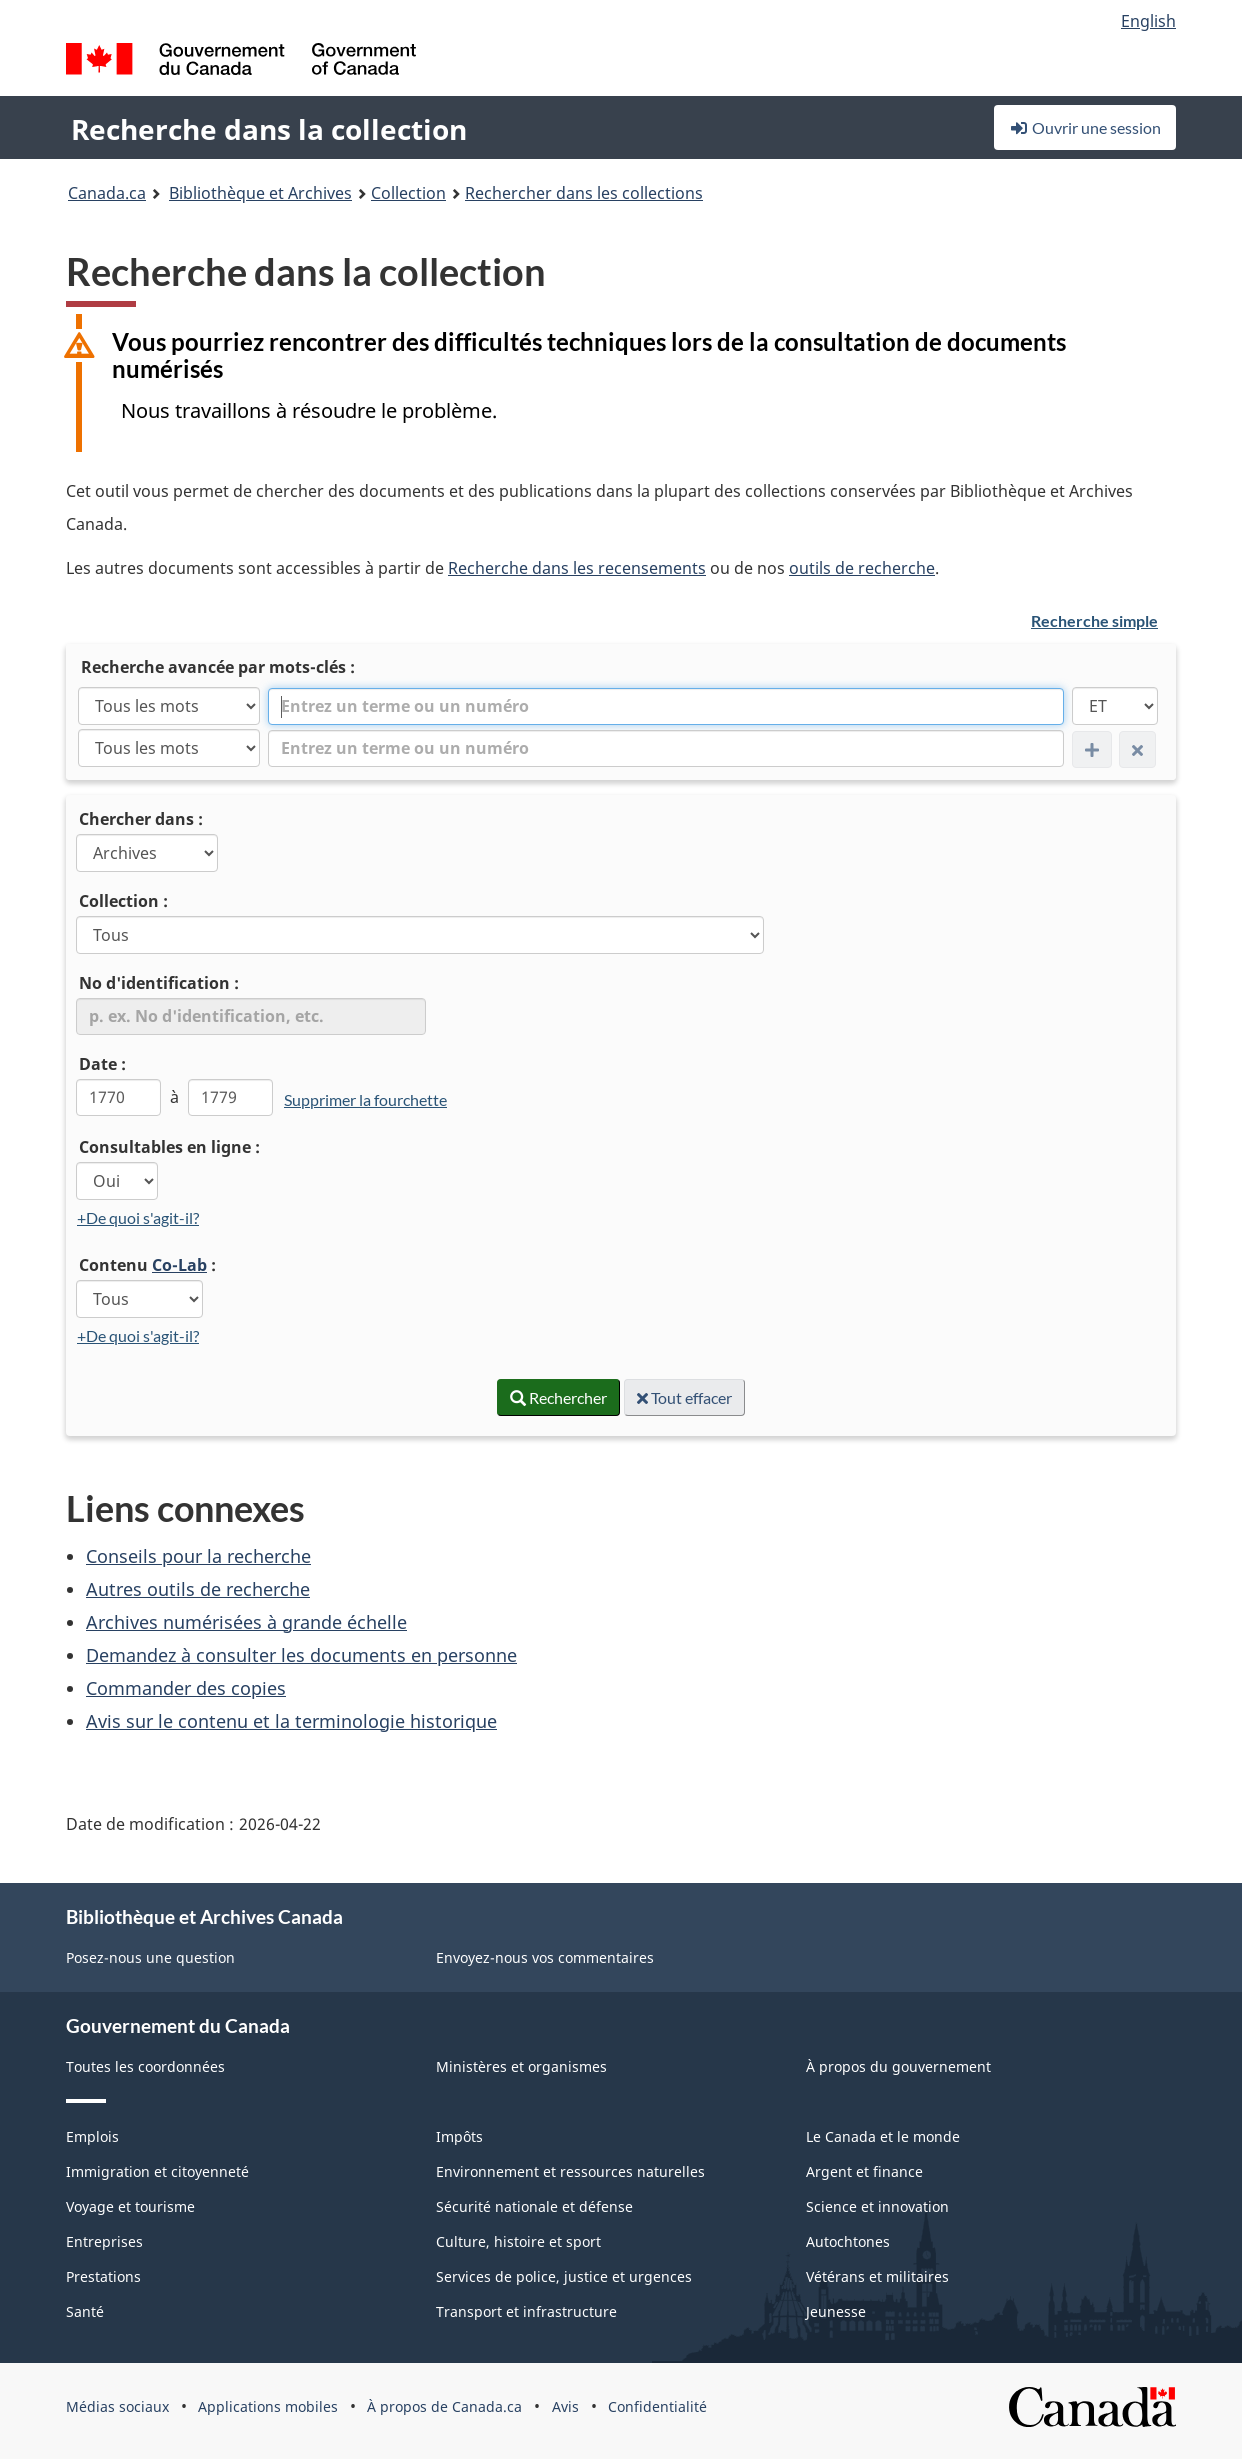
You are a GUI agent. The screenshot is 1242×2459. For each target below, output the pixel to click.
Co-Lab (179, 1265)
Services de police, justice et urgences (564, 2276)
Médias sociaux (117, 2406)
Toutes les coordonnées (145, 2066)
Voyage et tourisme (130, 2206)
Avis (565, 2406)
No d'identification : (159, 983)
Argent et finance (864, 2171)
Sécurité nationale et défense (534, 2206)
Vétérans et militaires (877, 2276)
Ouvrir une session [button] (1085, 127)
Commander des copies (186, 1688)
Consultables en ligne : (169, 1147)
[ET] (1115, 706)
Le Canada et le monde (883, 2136)
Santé (85, 2311)
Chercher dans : (141, 819)
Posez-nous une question (150, 1957)
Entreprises (104, 2241)
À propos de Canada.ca (444, 2406)
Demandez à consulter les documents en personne (301, 1655)
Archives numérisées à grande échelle (246, 1622)
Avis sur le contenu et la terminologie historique (291, 1721)
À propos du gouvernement (898, 2066)
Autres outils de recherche (198, 1589)
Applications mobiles (268, 2406)
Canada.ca (107, 193)
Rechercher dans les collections (584, 193)
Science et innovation (877, 2206)
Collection (408, 193)
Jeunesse (836, 2311)
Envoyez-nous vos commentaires (545, 1957)
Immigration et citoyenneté (157, 2171)
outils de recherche (862, 568)
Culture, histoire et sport (518, 2241)
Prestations (103, 2276)
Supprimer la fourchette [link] (365, 1099)
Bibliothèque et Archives (260, 193)
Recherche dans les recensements (577, 568)
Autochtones (848, 2241)
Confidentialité (657, 2406)
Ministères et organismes (521, 2066)
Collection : (123, 901)
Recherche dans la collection (269, 129)
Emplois (92, 2136)
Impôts (459, 2136)
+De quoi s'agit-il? (138, 1217)
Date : (102, 1064)
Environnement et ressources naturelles (570, 2171)
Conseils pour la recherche (198, 1556)
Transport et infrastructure (526, 2311)
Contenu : (147, 1265)
